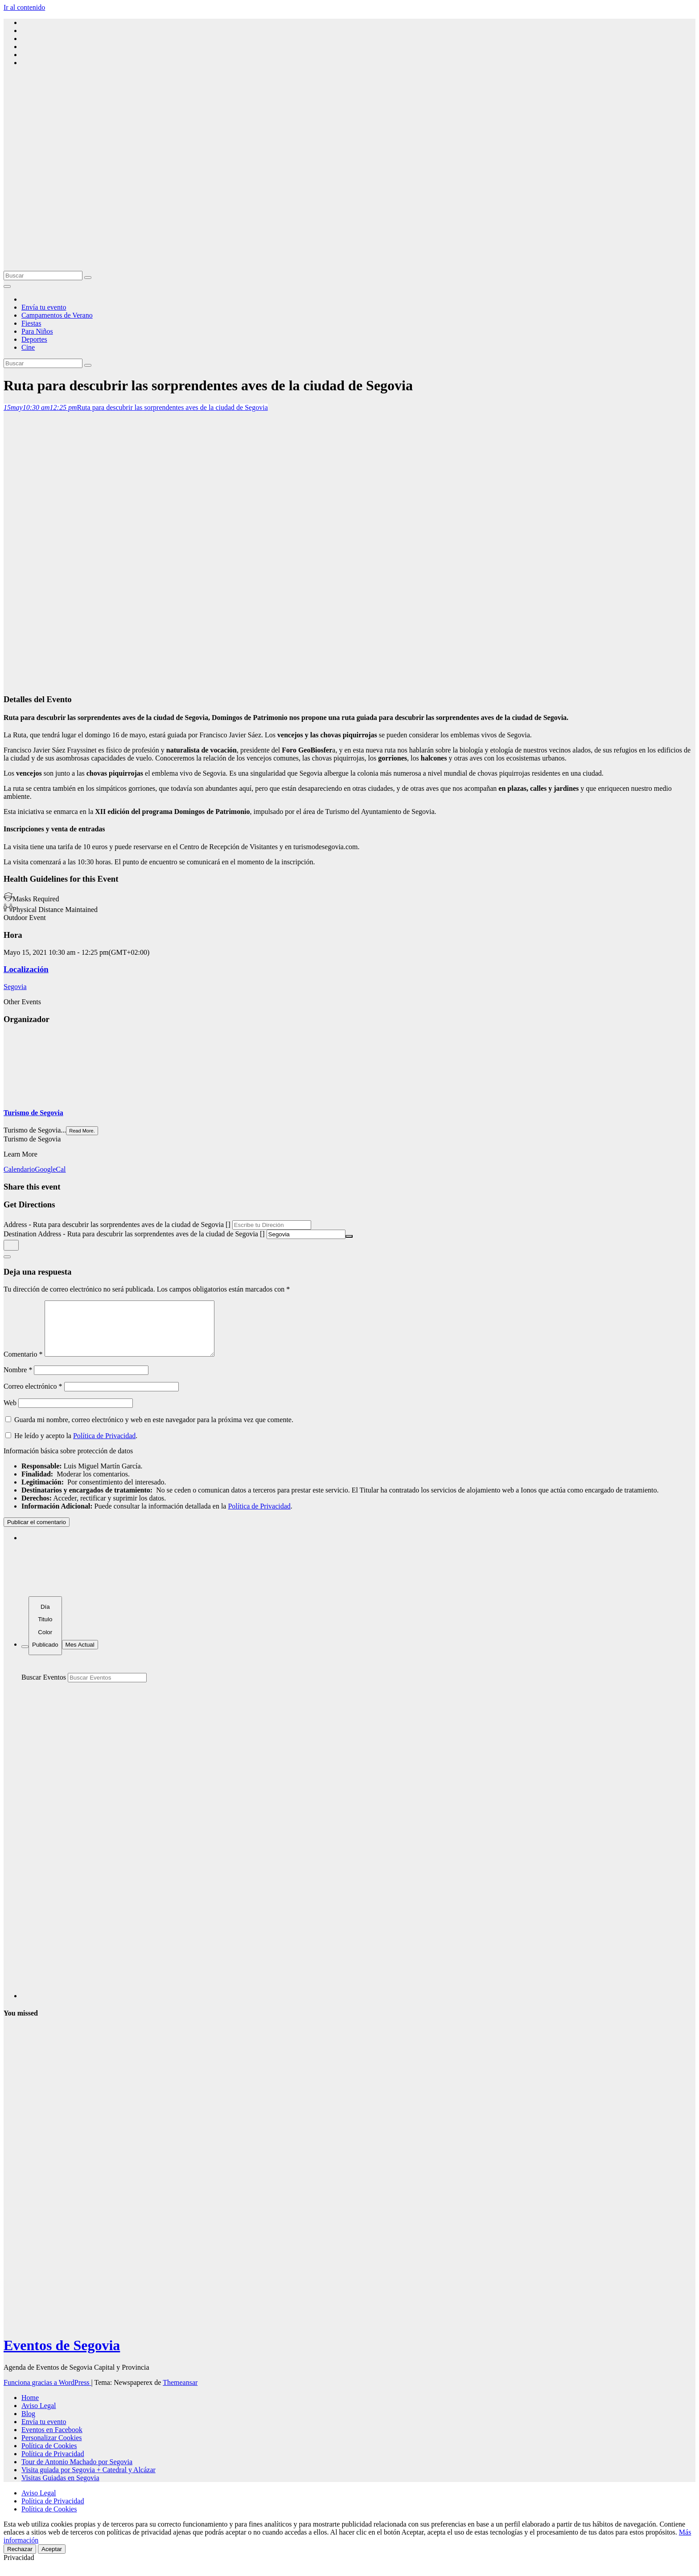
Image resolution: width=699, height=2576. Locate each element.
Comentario (23, 1365)
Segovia (15, 986)
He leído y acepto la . (71, 1446)
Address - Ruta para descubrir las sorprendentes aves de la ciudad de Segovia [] (117, 1224)
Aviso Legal (38, 2416)
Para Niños (37, 331)
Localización (26, 969)
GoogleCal (50, 1169)
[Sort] (45, 1636)
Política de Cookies (49, 2456)
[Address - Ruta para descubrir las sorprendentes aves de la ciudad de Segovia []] (271, 1225)
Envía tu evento (43, 307)
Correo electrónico (33, 1397)
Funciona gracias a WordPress (47, 2393)
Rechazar (20, 2559)
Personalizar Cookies (51, 2448)
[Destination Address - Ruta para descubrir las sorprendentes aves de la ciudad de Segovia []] (306, 1234)
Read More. (82, 1130)
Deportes (34, 339)
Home (30, 2408)
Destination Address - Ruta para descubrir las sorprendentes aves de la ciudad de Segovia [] (134, 1234)
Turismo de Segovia (33, 1112)
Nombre (18, 1380)
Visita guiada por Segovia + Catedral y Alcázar (88, 2480)
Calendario (19, 1169)
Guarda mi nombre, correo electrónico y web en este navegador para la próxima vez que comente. (153, 1430)
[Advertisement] (349, 204)
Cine (28, 347)
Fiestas (31, 323)
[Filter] (25, 1657)
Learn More (20, 1154)
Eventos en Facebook (51, 2440)
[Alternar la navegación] (7, 286)
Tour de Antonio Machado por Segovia (76, 2472)
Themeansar (180, 2393)
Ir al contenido (24, 7)
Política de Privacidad (104, 1446)
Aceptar (51, 2559)
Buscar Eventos (43, 1688)
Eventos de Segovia (62, 2356)
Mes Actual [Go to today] (80, 1655)
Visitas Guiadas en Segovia (60, 2488)
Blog (28, 2424)
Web (10, 1413)
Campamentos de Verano (57, 315)
